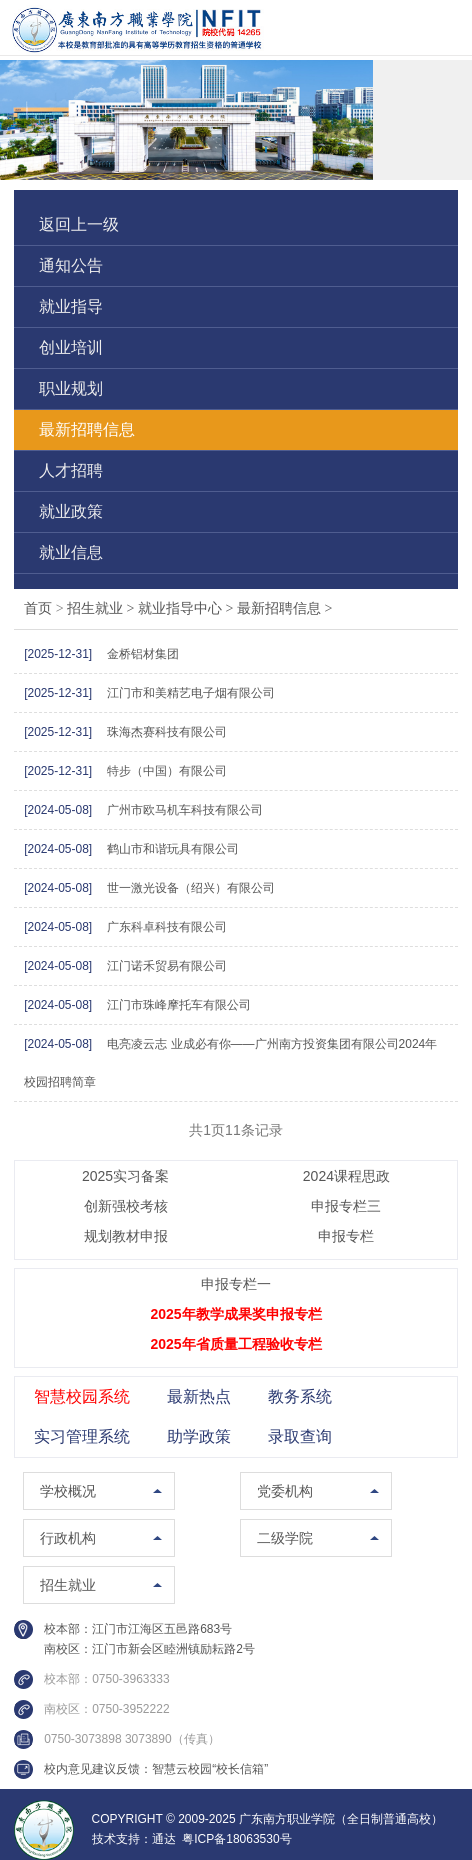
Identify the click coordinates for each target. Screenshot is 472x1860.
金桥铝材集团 (143, 654)
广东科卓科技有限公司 (167, 927)
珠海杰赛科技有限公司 (167, 732)
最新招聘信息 (87, 429)
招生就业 (102, 608)
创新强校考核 (126, 1206)
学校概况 (68, 1491)
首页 (38, 608)
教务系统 (300, 1396)
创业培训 (71, 347)
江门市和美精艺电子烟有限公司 (191, 693)
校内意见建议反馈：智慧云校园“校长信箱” (156, 1769)
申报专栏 (346, 1236)
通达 (164, 1839)
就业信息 (71, 552)
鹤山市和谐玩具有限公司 (173, 849)
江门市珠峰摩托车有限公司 (179, 1005)
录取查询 (300, 1436)
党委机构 (285, 1491)
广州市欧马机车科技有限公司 (185, 810)
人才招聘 (71, 470)
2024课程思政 (346, 1176)
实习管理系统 (82, 1436)
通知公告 (71, 265)
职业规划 (71, 388)
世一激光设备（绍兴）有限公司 (191, 888)
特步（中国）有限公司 (167, 771)
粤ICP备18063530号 (236, 1839)
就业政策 (71, 511)
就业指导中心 (187, 608)
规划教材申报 (126, 1236)
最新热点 (199, 1396)
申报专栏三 (346, 1206)
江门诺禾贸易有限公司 (167, 966)
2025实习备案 (125, 1176)
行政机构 (68, 1538)
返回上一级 (79, 224)
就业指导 (71, 306)
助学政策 (199, 1436)
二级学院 (285, 1538)
